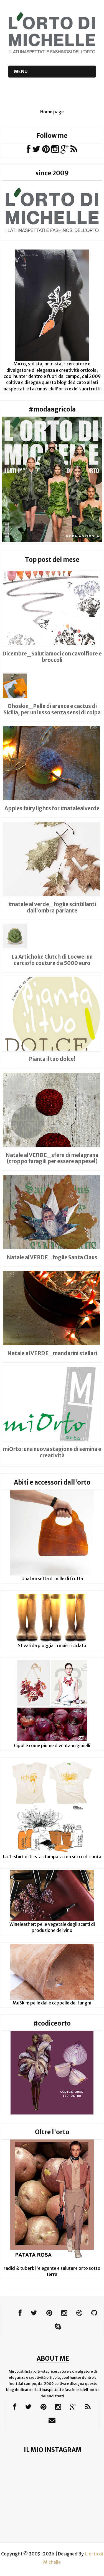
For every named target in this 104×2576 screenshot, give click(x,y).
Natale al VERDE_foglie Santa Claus (52, 1257)
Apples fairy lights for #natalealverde (52, 808)
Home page (52, 111)
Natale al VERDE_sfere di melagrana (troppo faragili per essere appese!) (52, 1158)
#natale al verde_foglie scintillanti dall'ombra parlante (52, 907)
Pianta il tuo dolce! (52, 1059)
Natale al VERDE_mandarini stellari (52, 1353)
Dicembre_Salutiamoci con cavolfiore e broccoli (52, 656)
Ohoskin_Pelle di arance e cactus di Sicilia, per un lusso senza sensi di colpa (52, 709)
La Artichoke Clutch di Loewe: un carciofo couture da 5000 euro (52, 959)
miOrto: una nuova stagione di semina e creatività (52, 1452)
